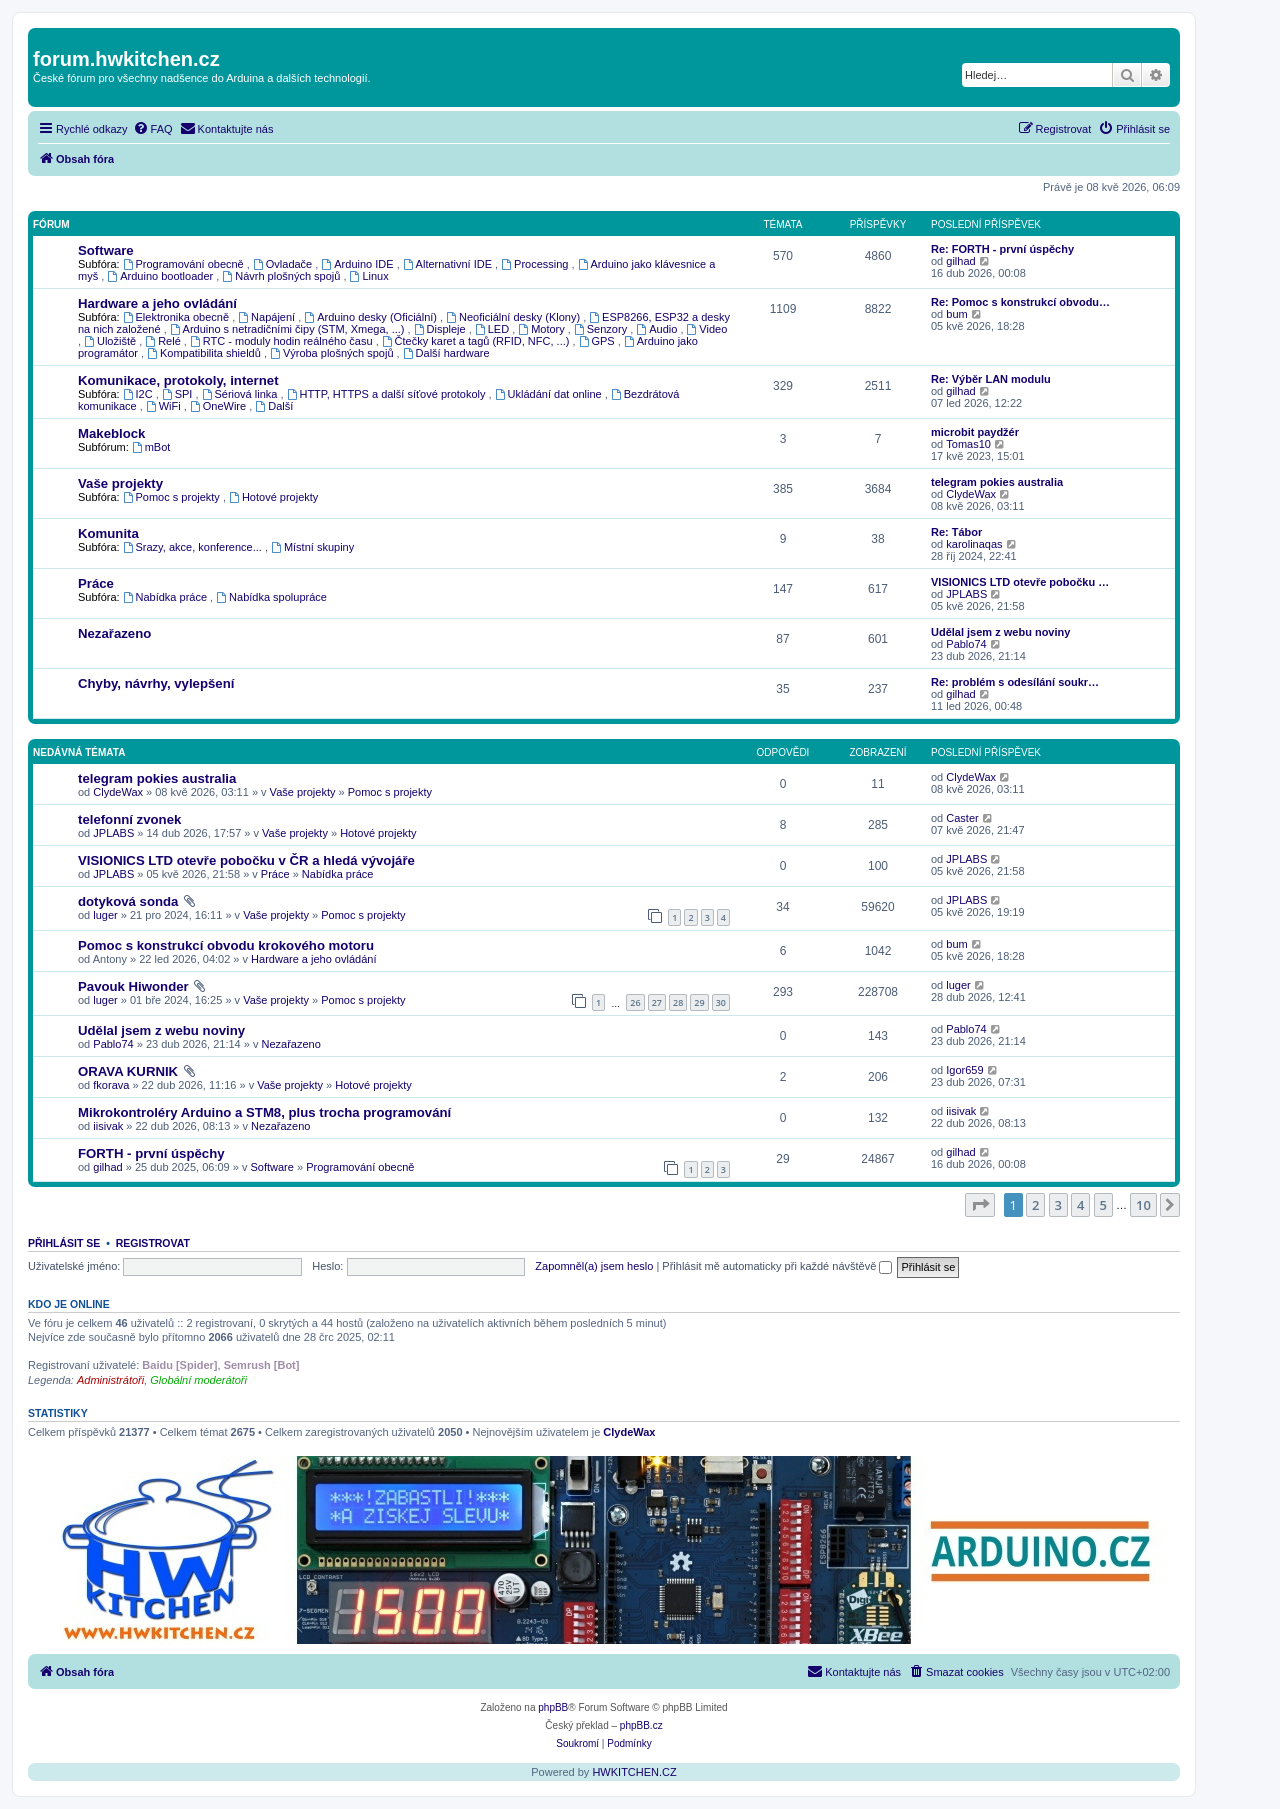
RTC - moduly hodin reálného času (283, 341)
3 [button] (1058, 1205)
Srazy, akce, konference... (194, 547)
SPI (179, 394)
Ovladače (284, 264)
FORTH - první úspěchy (151, 1153)
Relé (164, 341)
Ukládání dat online (550, 394)
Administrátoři (110, 1380)
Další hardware (446, 353)
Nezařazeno (114, 633)
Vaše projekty (120, 483)
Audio (658, 329)
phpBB (553, 1707)
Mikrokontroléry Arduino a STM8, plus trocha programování (264, 1112)
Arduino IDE (358, 264)
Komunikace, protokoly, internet (178, 380)
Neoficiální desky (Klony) (514, 317)
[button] (980, 1205)
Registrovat (153, 1243)
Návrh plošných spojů (282, 276)
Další (274, 406)
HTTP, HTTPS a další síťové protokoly (388, 394)
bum (956, 314)
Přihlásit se (64, 1243)
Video (707, 329)
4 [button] (1080, 1205)
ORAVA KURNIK (128, 1071)
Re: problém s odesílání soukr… (1015, 682)
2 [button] (1035, 1205)
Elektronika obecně (177, 317)
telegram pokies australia (997, 482)
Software (106, 250)
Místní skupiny (312, 547)
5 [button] (1103, 1205)
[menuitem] (153, 129)
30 (721, 1002)
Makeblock (111, 433)
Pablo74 (966, 644)
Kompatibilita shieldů (205, 353)
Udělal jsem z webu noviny (1000, 632)
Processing (536, 264)
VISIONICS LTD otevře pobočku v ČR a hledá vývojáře (246, 860)
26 (635, 1002)
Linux (369, 276)
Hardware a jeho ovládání (157, 303)
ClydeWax (971, 494)
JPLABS (966, 594)
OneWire (219, 406)
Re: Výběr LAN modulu (991, 379)
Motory (543, 329)
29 (699, 1002)
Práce (96, 583)
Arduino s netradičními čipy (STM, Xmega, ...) (289, 329)
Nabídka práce (166, 597)
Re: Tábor (956, 532)
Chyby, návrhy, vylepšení (156, 683)
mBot (151, 447)
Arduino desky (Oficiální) (372, 317)
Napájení (268, 317)
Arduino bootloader (161, 276)
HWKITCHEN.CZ (634, 1772)
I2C (139, 394)
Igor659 (964, 1070)
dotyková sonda (128, 901)
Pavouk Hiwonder (133, 986)
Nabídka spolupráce (271, 597)
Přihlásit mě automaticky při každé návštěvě (777, 1266)
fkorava (111, 1085)
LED (493, 329)
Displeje (441, 329)
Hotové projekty (273, 497)
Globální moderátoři (198, 1380)
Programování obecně (185, 264)
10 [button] (1143, 1205)
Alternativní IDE (449, 264)
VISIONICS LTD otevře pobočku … (1020, 582)
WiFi (165, 406)
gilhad (960, 261)
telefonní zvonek (129, 819)
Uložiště (111, 341)
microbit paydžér (975, 432)
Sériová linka (241, 394)
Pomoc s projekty (173, 497)
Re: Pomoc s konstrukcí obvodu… (1020, 302)
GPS (598, 341)
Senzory (602, 329)
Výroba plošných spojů (333, 353)
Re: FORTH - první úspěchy (1002, 249)
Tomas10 (968, 444)
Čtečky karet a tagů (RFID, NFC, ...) (477, 341)
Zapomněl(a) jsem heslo (594, 1266)
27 (657, 1002)
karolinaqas (974, 544)
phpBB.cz (641, 1725)
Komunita (108, 533)
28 (678, 1002)
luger (105, 915)
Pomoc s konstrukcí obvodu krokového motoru (226, 945)
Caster (962, 818)
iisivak (108, 1126)
